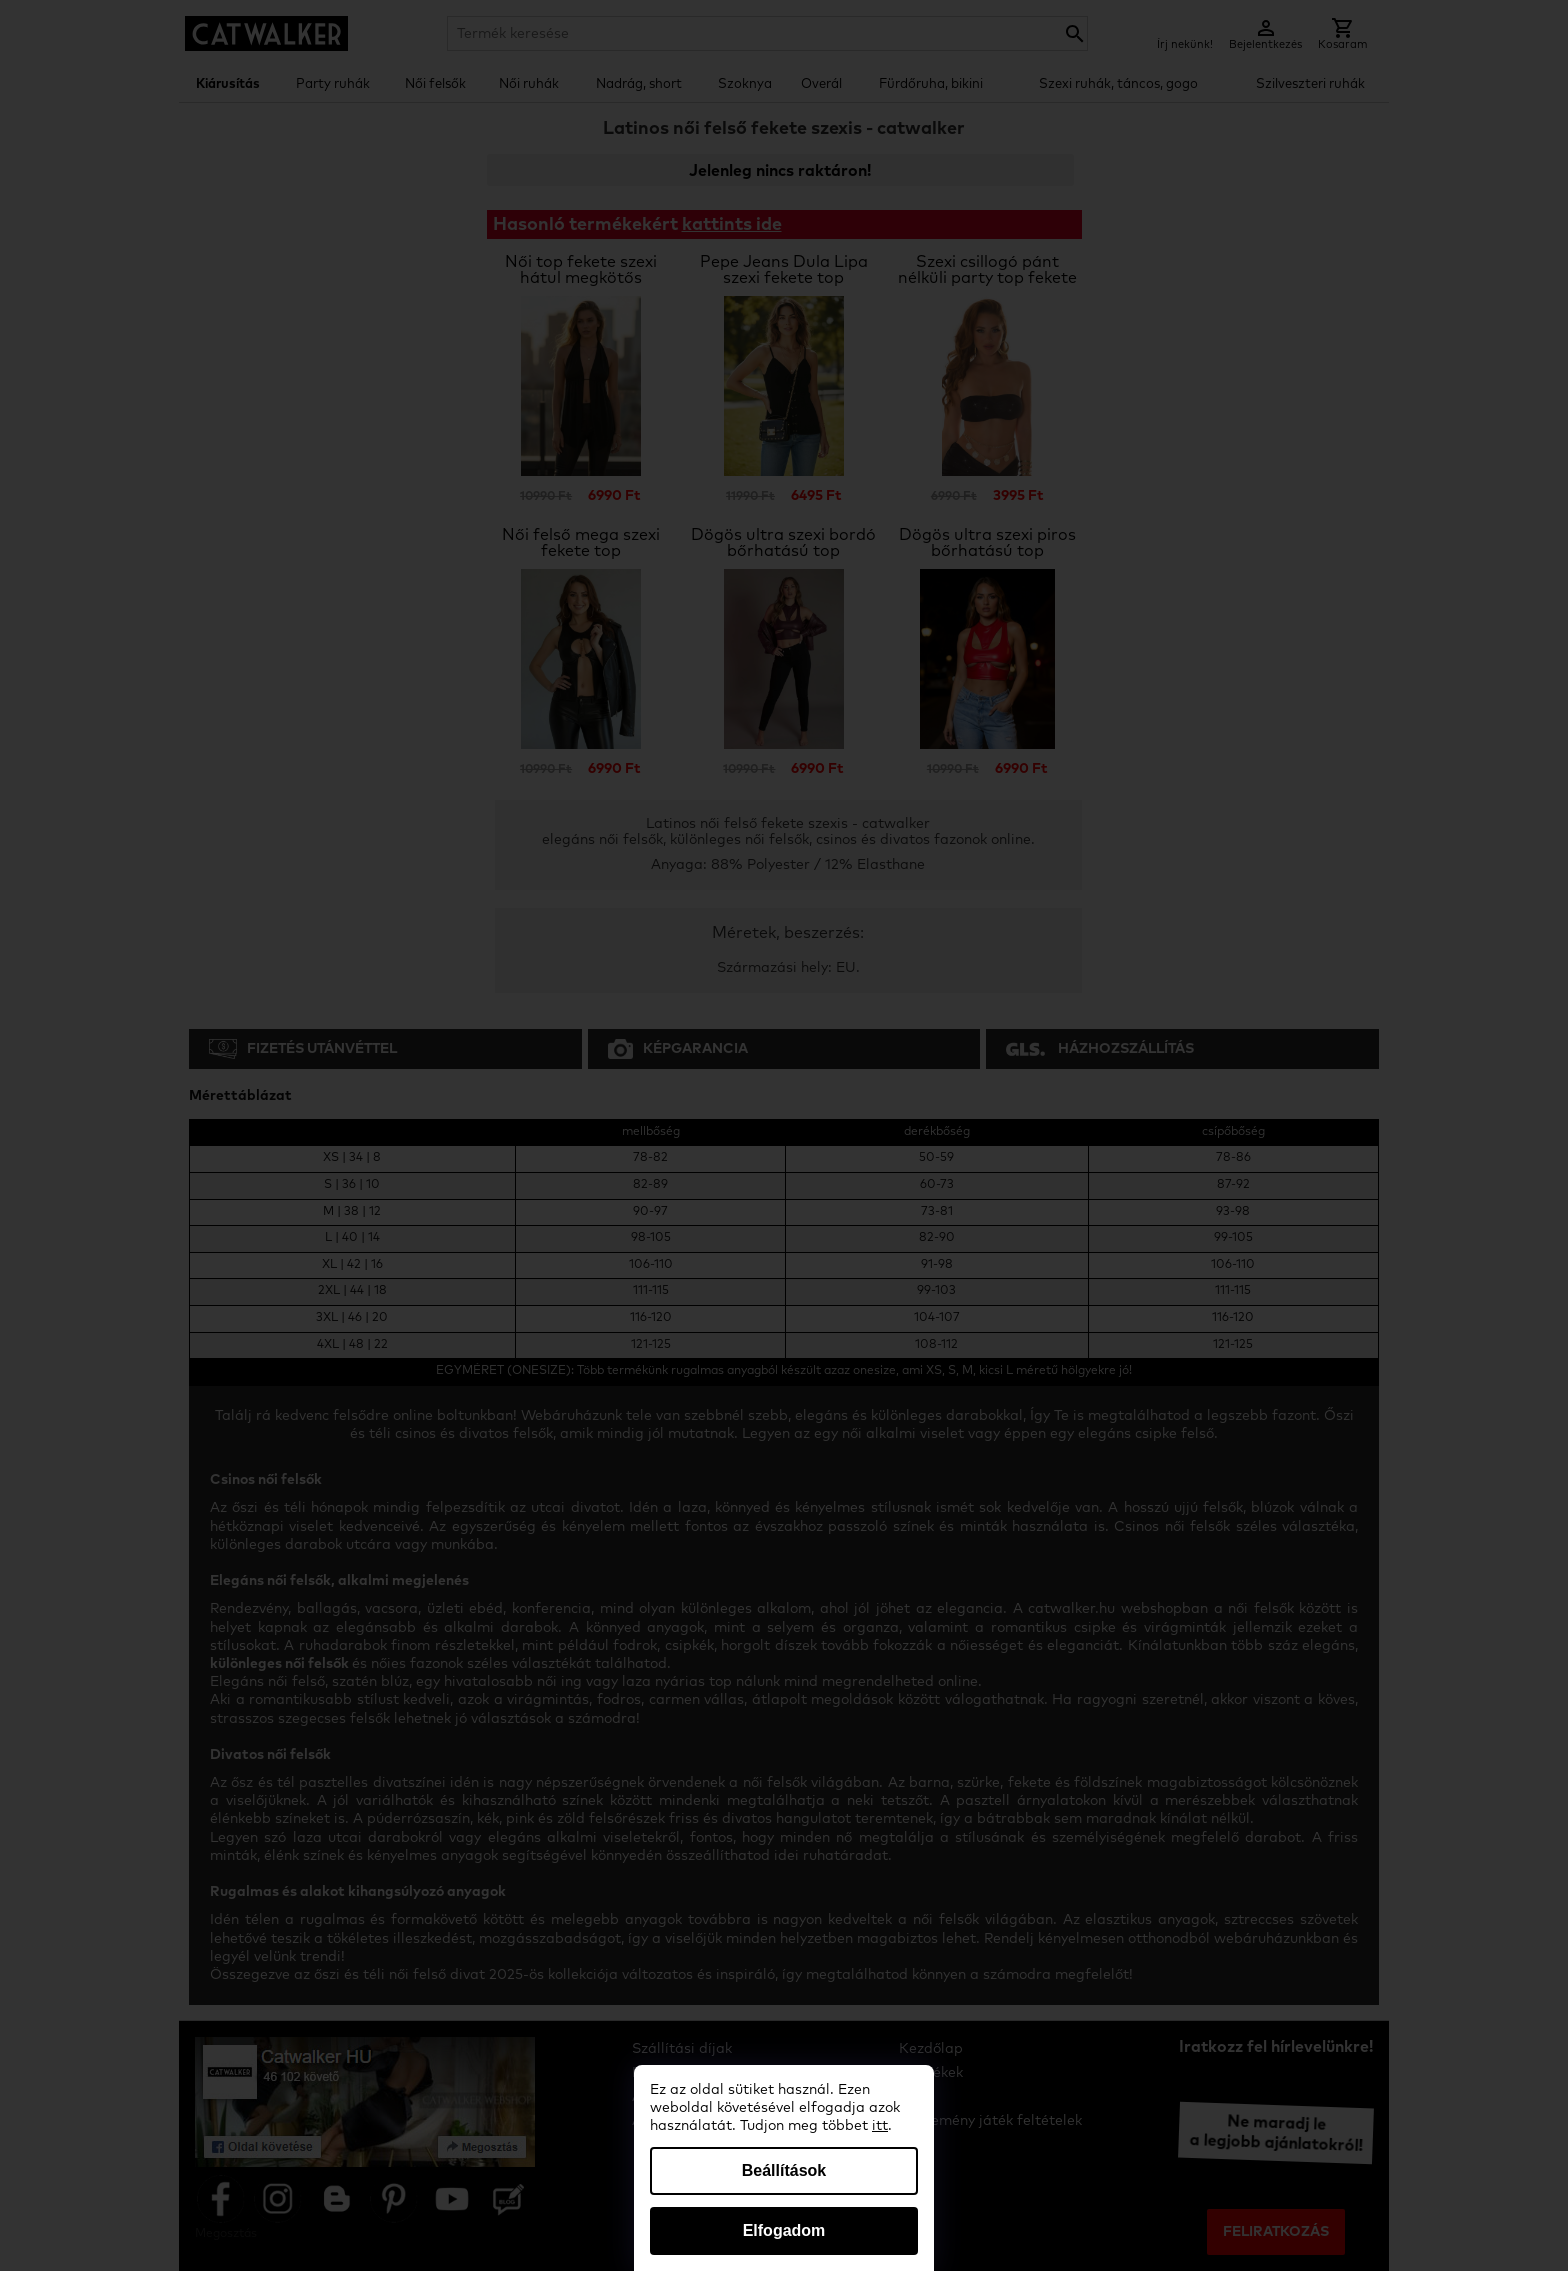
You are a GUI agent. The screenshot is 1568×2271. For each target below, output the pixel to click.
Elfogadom (784, 2230)
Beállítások (784, 2170)
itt (880, 2126)
